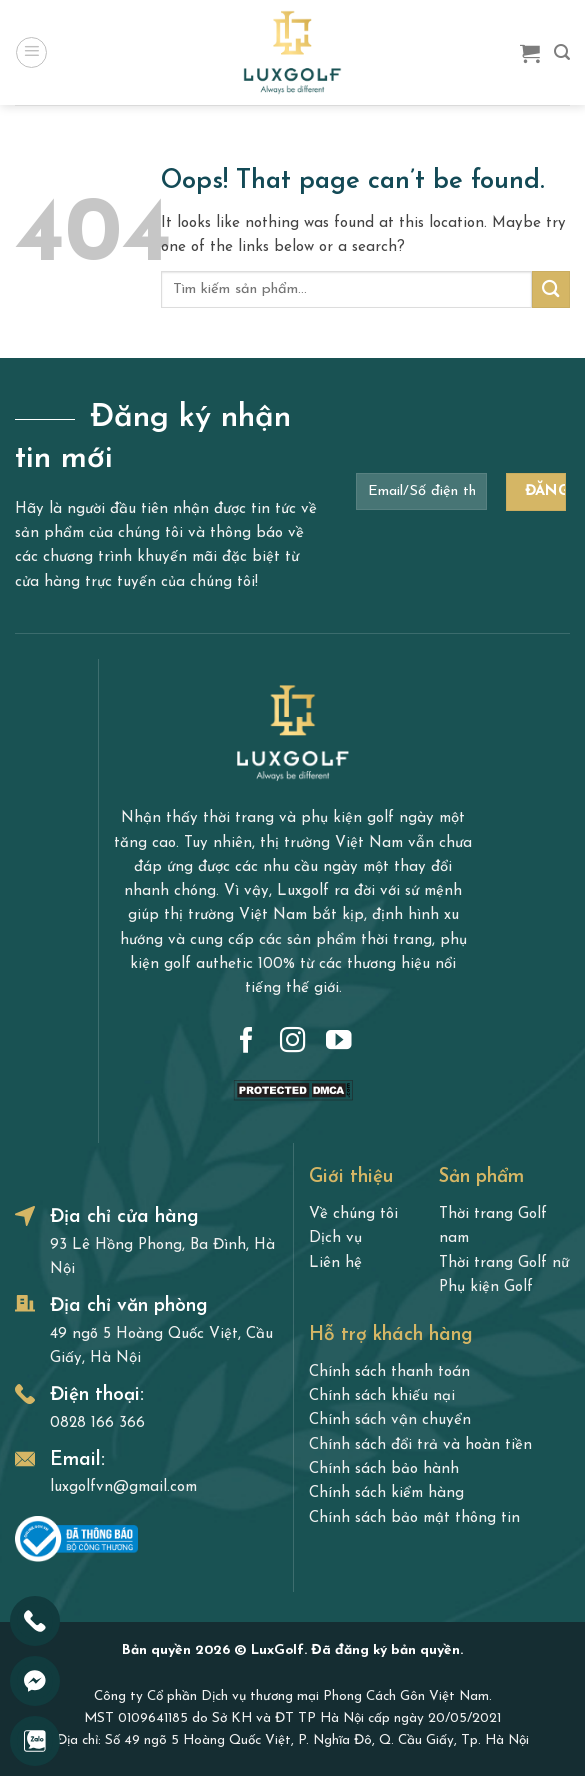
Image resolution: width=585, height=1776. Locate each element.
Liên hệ (335, 1263)
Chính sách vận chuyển (390, 1420)
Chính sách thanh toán (389, 1372)
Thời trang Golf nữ (504, 1263)
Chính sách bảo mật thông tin (414, 1518)
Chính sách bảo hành (384, 1469)
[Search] (562, 52)
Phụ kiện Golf (486, 1287)
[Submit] (551, 289)
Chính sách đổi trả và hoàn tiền (420, 1445)
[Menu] (31, 52)
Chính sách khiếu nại (382, 1396)
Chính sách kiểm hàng (386, 1493)
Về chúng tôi (353, 1214)
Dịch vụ (335, 1238)
